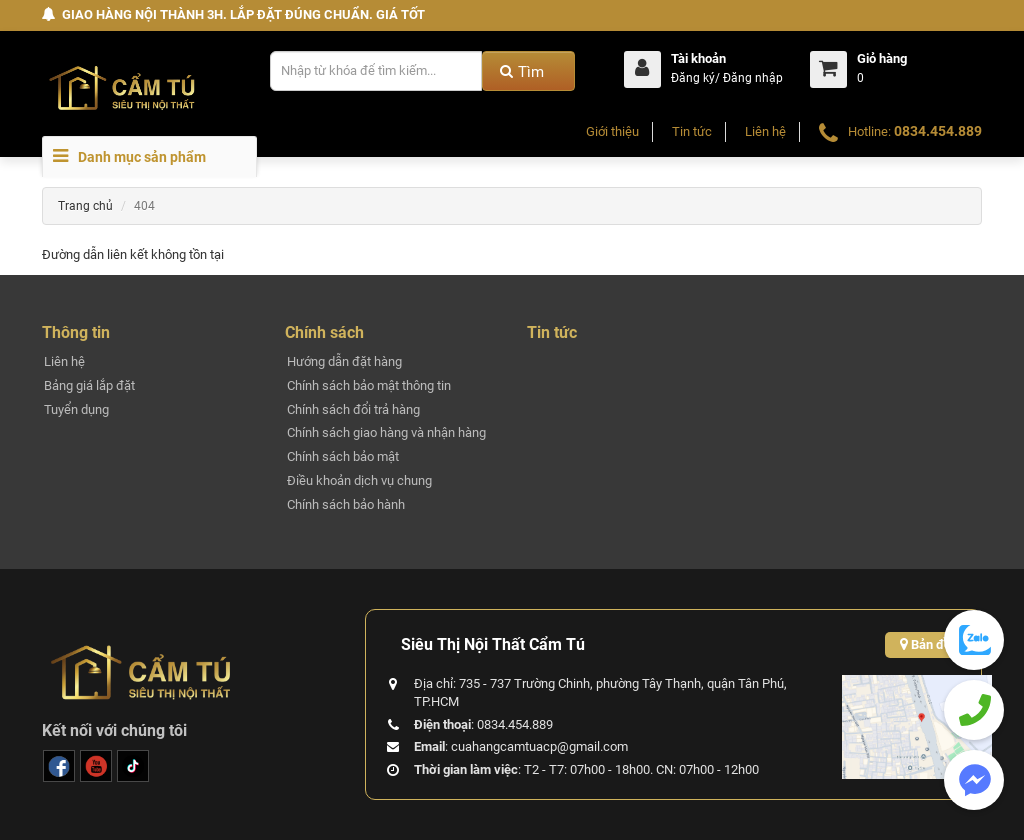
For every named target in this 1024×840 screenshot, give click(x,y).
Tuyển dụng (76, 409)
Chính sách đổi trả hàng (353, 409)
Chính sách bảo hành (346, 504)
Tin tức (692, 131)
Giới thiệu (612, 131)
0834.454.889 (938, 131)
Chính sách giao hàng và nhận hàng (386, 432)
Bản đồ (925, 644)
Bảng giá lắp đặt (89, 385)
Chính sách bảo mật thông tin (369, 385)
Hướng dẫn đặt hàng (344, 361)
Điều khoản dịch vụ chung (359, 480)
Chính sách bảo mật (343, 456)
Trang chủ (85, 206)
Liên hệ (765, 131)
